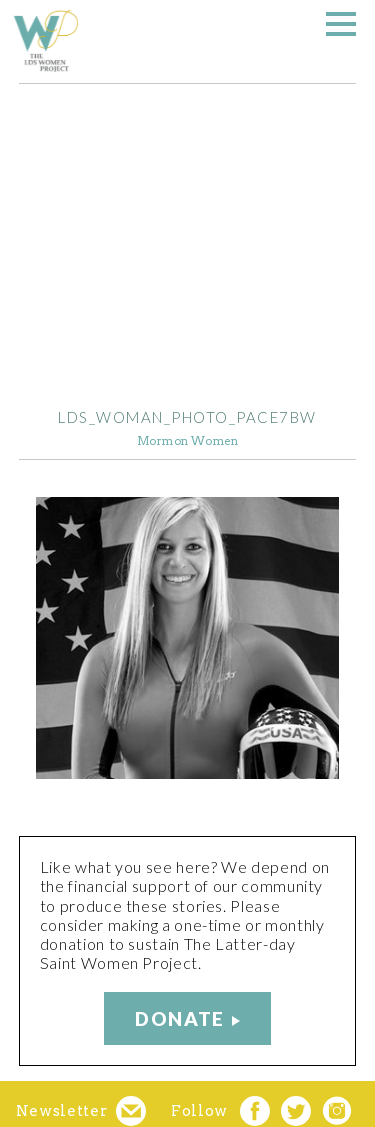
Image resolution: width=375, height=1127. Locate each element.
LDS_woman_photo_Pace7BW (187, 417)
